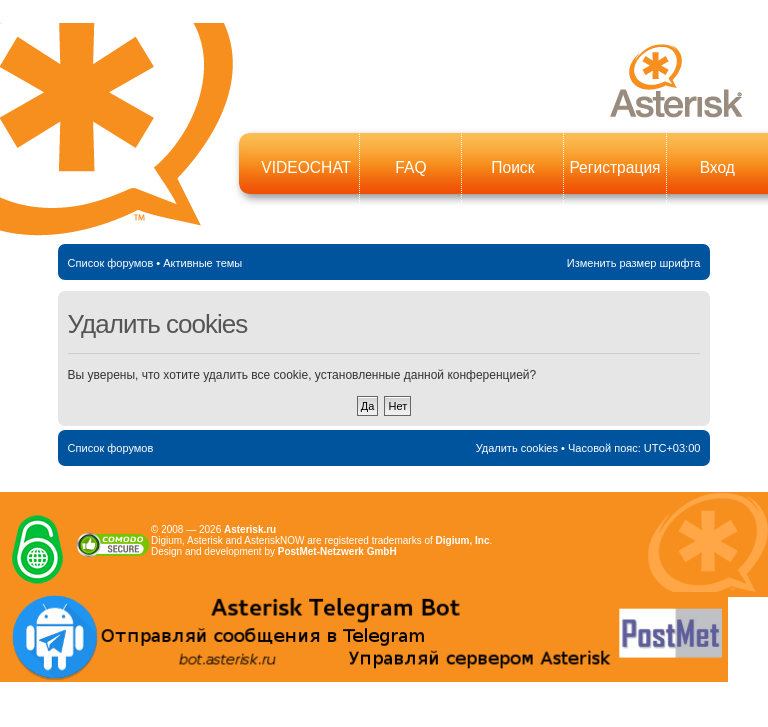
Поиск (512, 167)
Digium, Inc (463, 540)
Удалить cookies (517, 448)
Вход (717, 167)
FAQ (410, 167)
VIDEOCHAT (306, 167)
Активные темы (202, 263)
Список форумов (111, 263)
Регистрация (614, 167)
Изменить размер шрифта (634, 263)
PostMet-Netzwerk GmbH (337, 551)
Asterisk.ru (250, 529)
